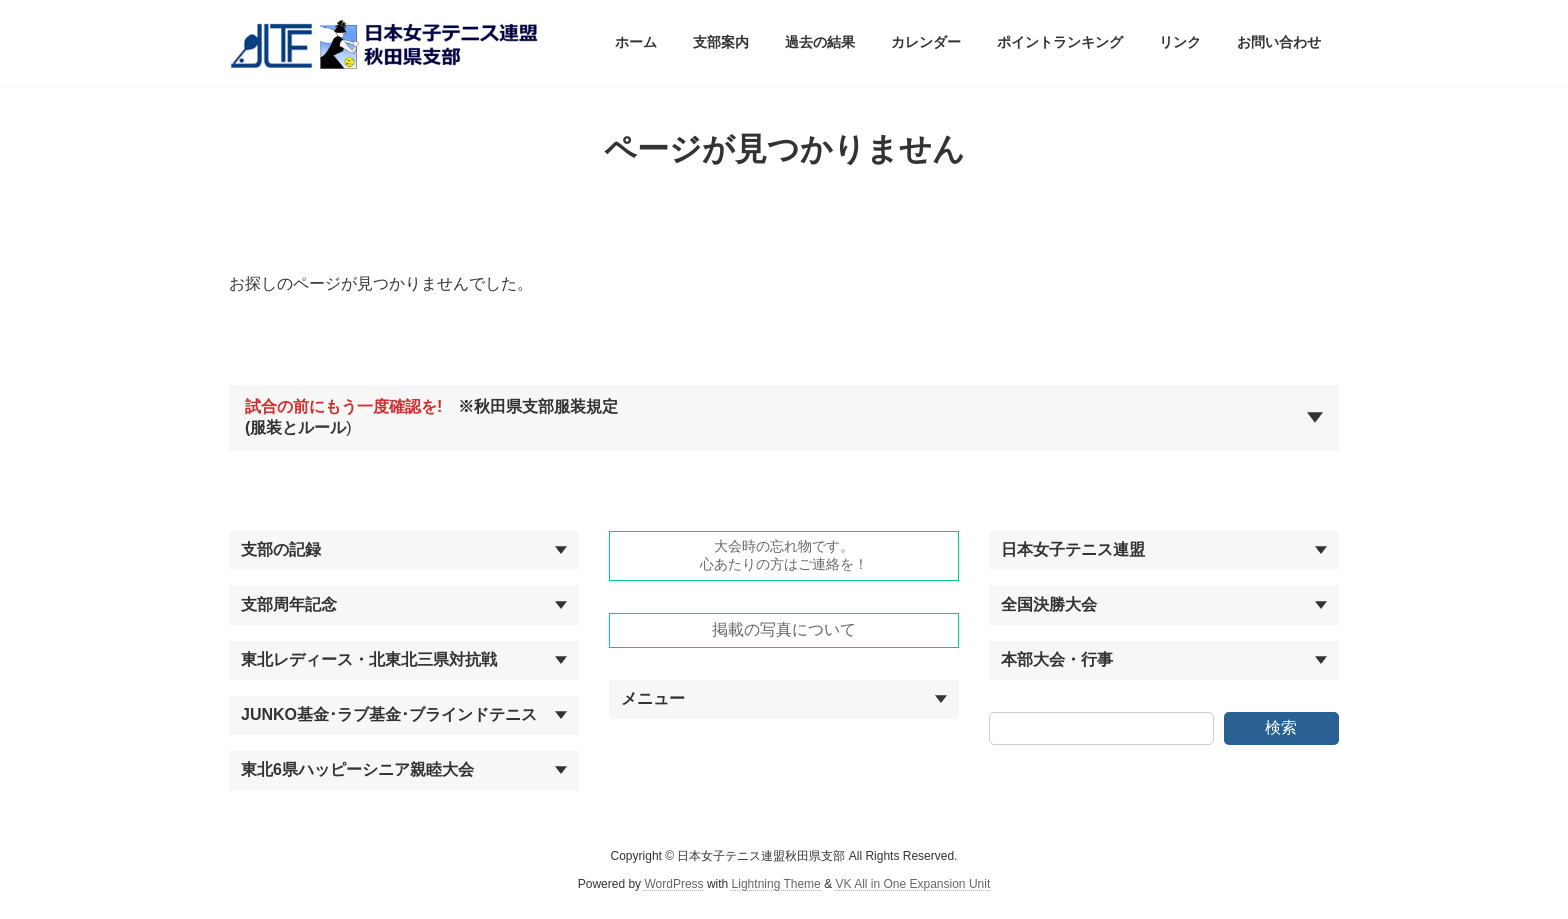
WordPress (673, 884)
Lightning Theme (776, 884)
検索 (1281, 727)
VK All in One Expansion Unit (912, 884)
